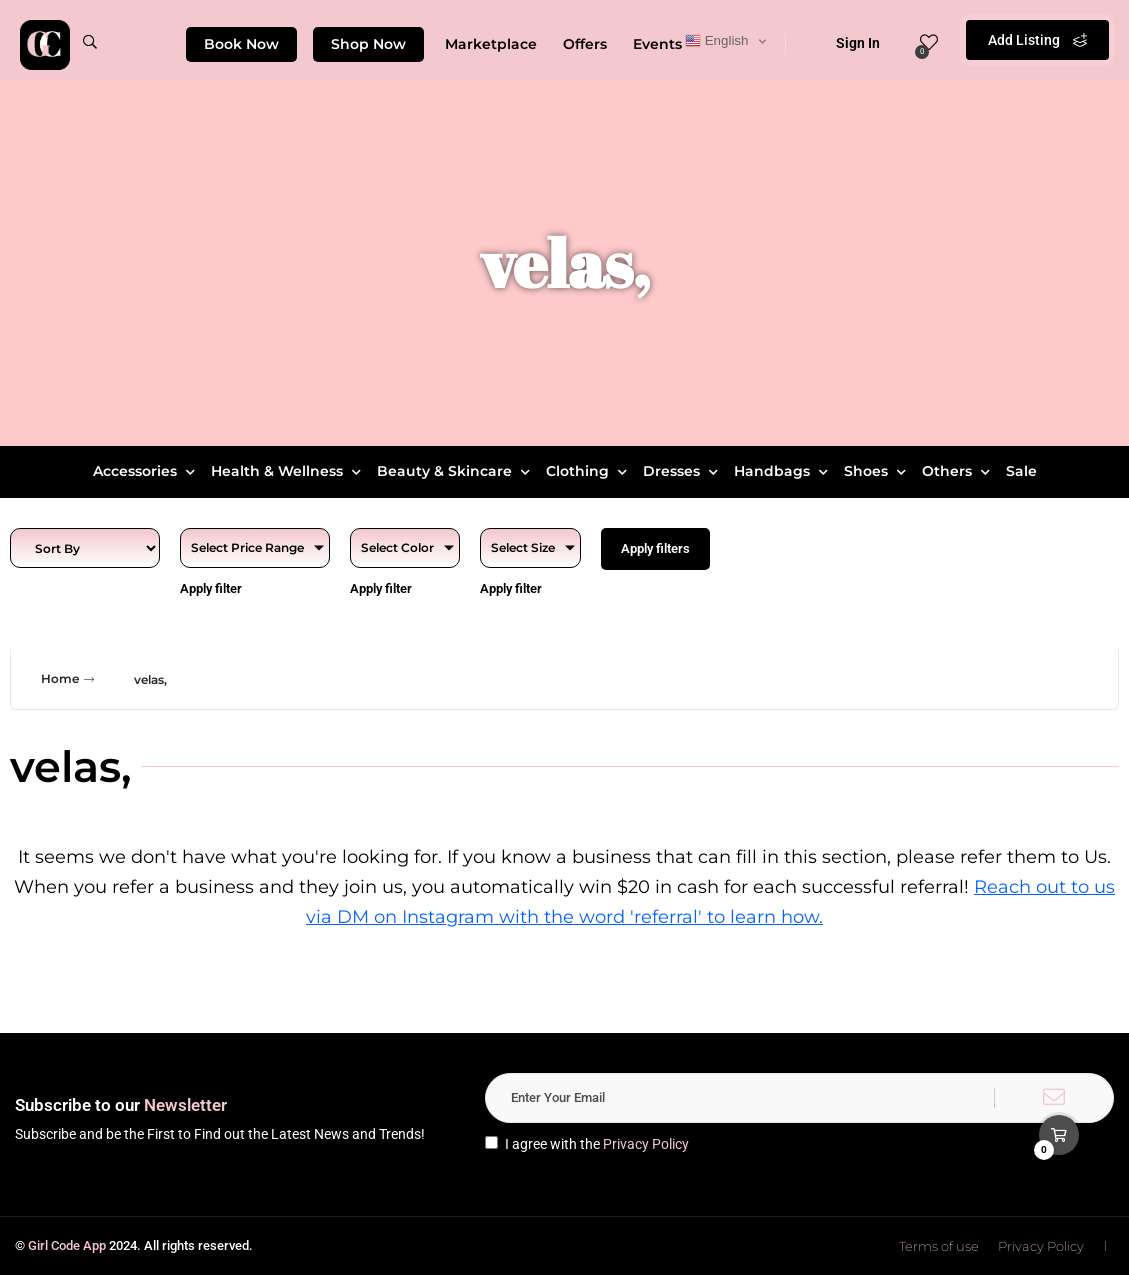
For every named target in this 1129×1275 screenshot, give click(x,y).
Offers (585, 44)
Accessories (146, 471)
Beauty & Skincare (456, 471)
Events (657, 44)
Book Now (241, 44)
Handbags (783, 471)
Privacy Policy (646, 1144)
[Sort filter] (85, 548)
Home (70, 679)
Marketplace (491, 44)
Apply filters (655, 548)
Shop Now (368, 44)
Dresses (683, 471)
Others (958, 471)
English (716, 41)
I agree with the (587, 1144)
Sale (1021, 471)
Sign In (845, 43)
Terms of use (939, 1246)
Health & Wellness (288, 471)
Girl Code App (67, 1245)
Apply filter (211, 588)
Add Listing (1037, 40)
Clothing (589, 471)
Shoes (877, 471)
